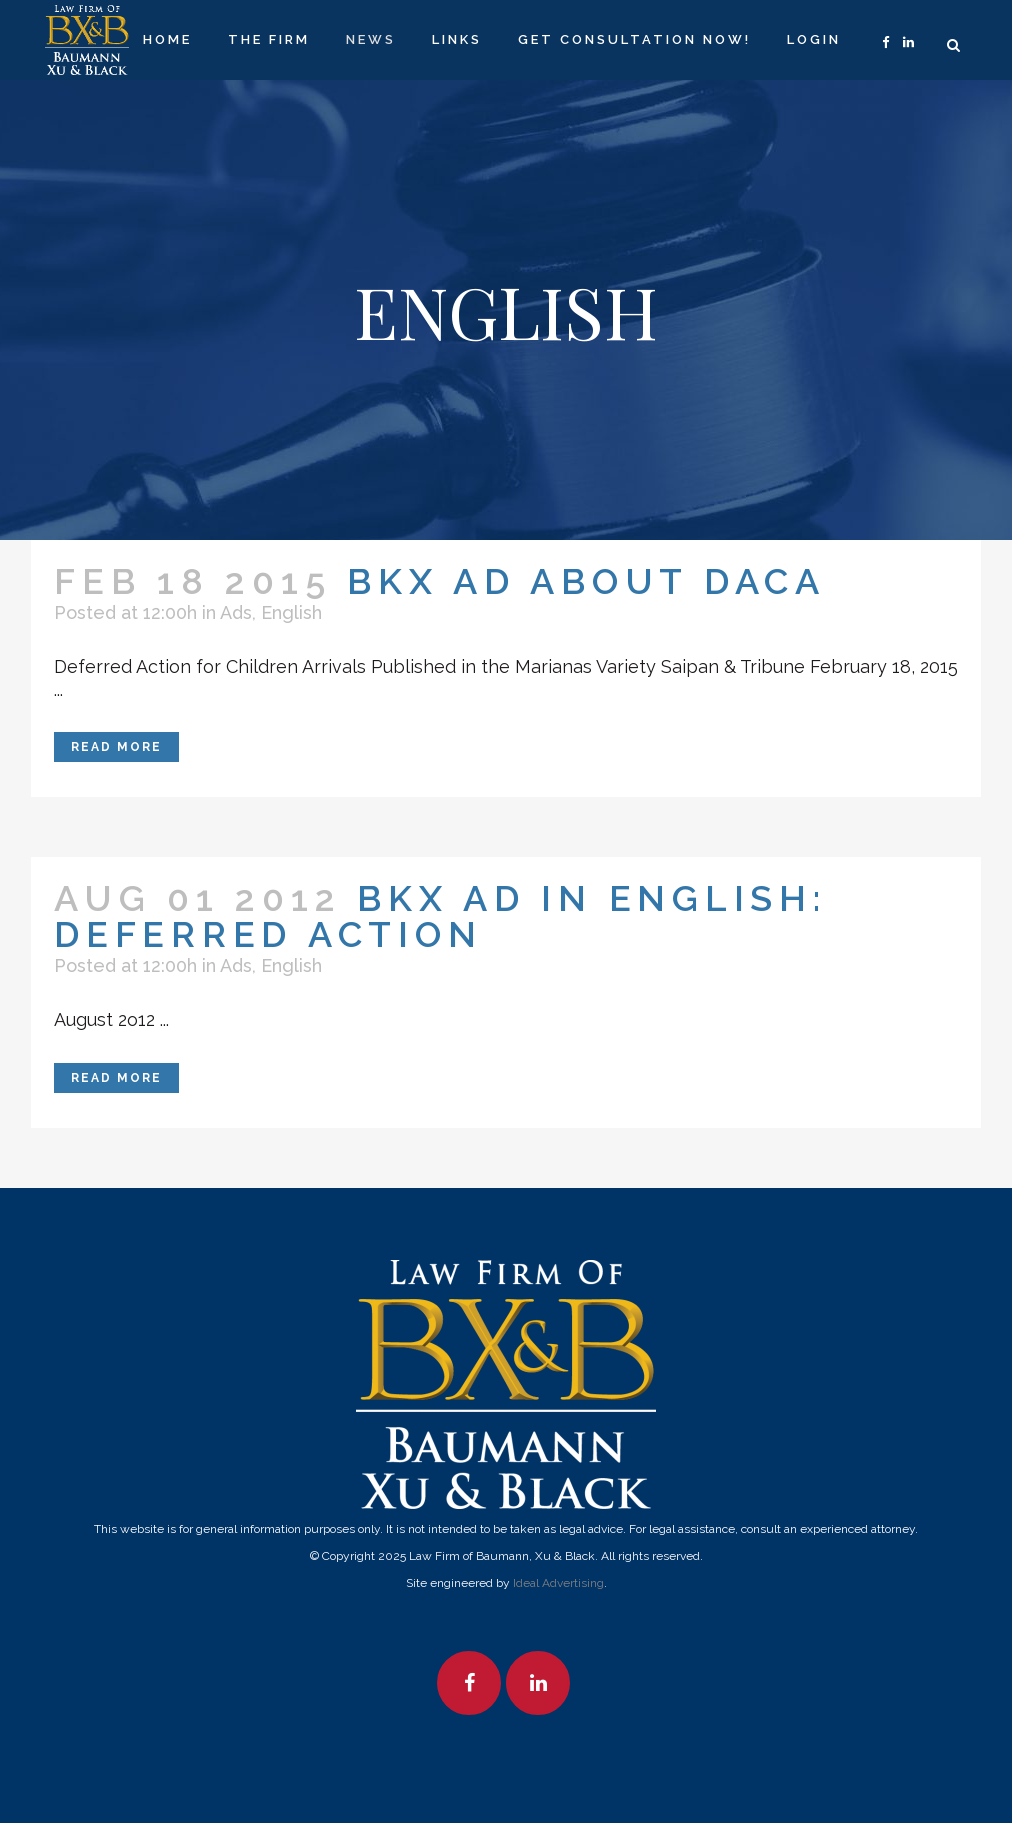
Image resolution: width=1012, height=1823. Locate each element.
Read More (116, 747)
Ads (236, 612)
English (291, 612)
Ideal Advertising (558, 1583)
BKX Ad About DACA (586, 581)
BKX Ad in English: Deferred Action (440, 916)
